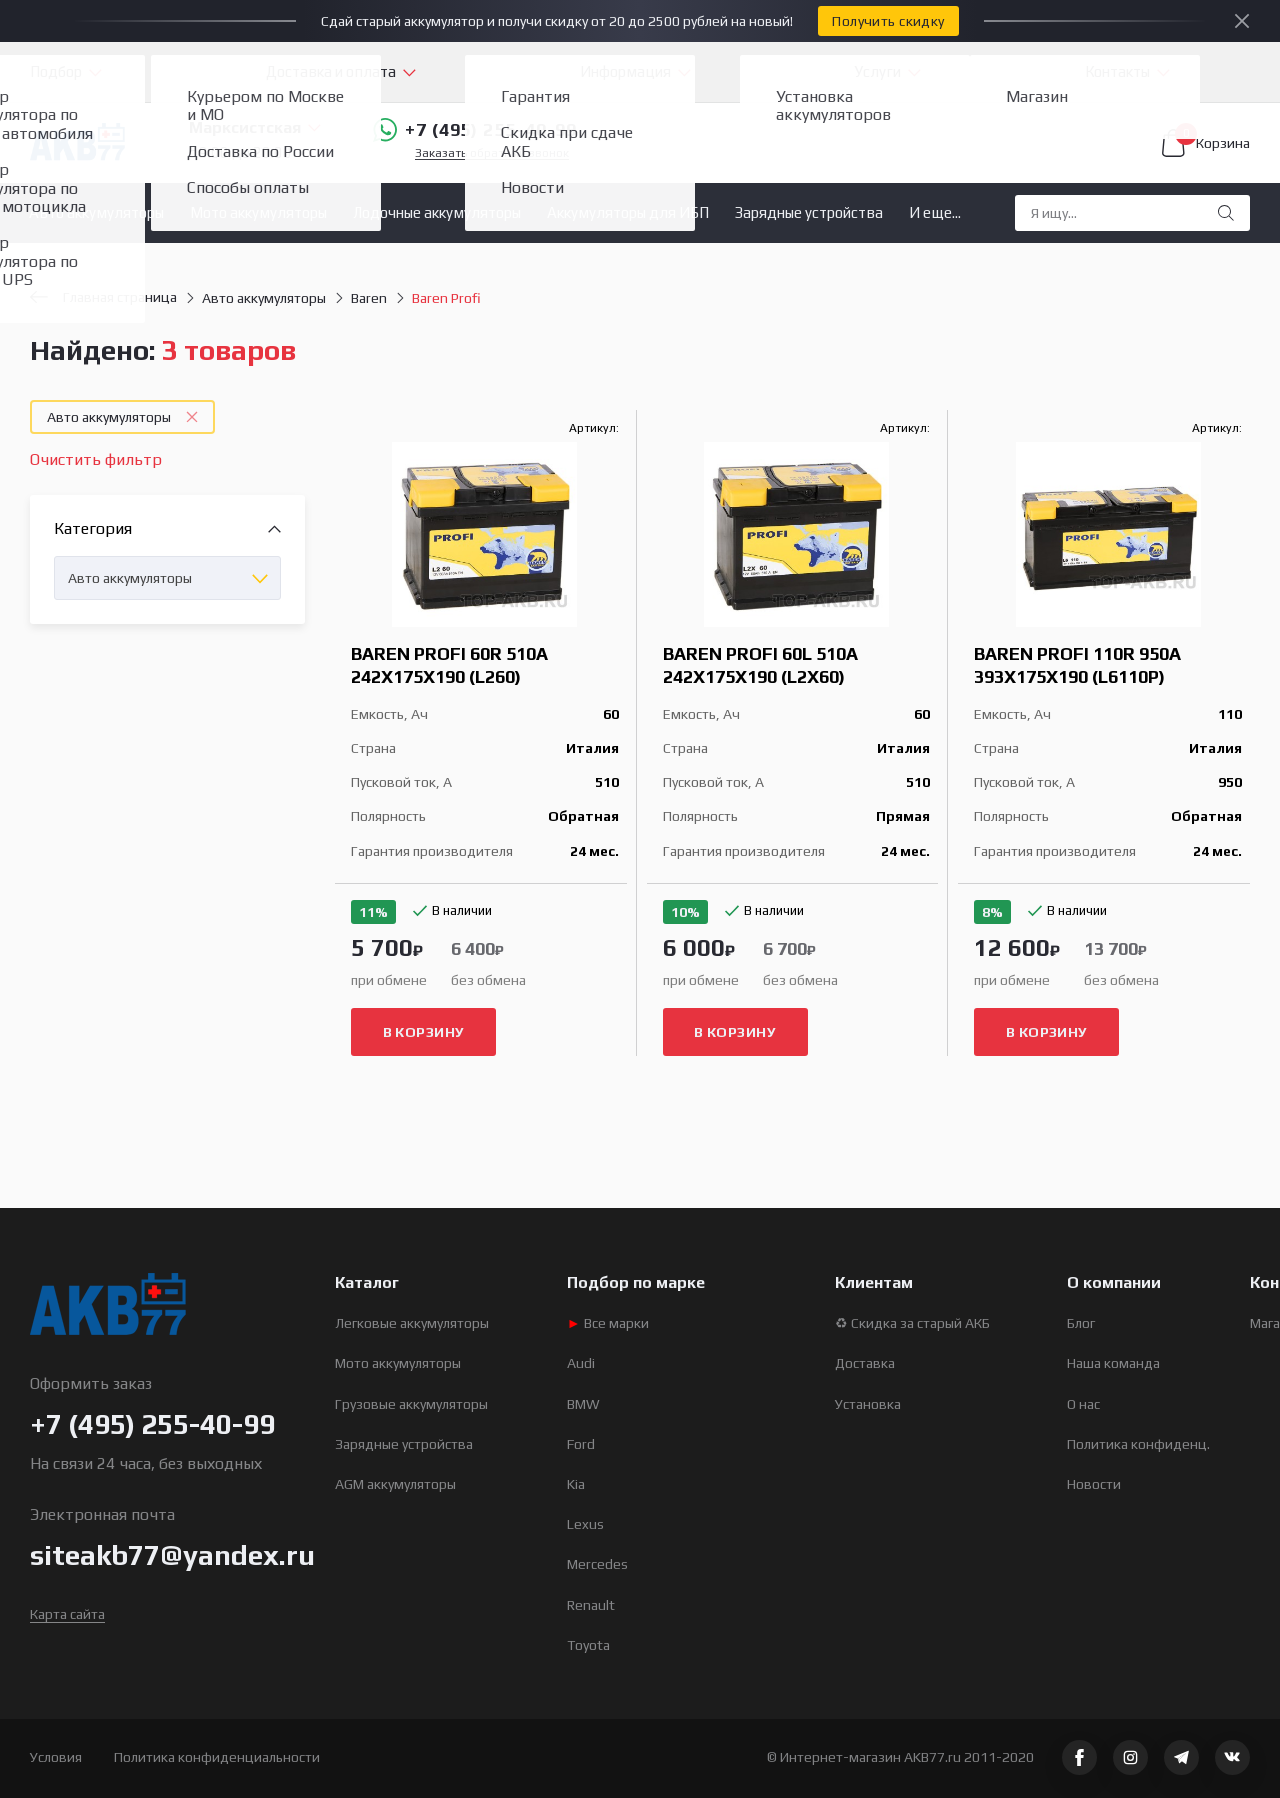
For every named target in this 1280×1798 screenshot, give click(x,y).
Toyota (588, 1645)
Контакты (1117, 71)
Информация (625, 71)
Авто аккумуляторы (96, 212)
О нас (1083, 1404)
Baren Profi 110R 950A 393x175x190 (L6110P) (1077, 665)
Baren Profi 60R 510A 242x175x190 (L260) (449, 665)
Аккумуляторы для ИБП (628, 212)
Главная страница (103, 297)
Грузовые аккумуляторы (411, 1404)
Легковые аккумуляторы (412, 1323)
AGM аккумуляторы (395, 1484)
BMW (583, 1404)
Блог (1081, 1323)
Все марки (608, 1323)
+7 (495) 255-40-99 (475, 130)
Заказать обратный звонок (492, 153)
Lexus (585, 1524)
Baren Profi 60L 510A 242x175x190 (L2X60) (760, 665)
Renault (591, 1605)
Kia (576, 1484)
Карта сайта (67, 1614)
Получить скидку (888, 21)
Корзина (1206, 143)
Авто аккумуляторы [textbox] (130, 578)
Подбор (56, 71)
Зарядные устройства (809, 212)
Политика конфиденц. (1138, 1444)
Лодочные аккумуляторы (437, 212)
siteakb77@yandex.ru (172, 1555)
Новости (1094, 1484)
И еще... (935, 212)
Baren (369, 298)
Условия (56, 1757)
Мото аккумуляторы (258, 212)
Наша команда (1113, 1363)
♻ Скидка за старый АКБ (912, 1323)
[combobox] (167, 578)
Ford (581, 1444)
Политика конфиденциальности (217, 1757)
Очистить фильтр (96, 459)
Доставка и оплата (331, 71)
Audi (581, 1363)
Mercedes (597, 1564)
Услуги (878, 71)
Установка (868, 1404)
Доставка (865, 1363)
